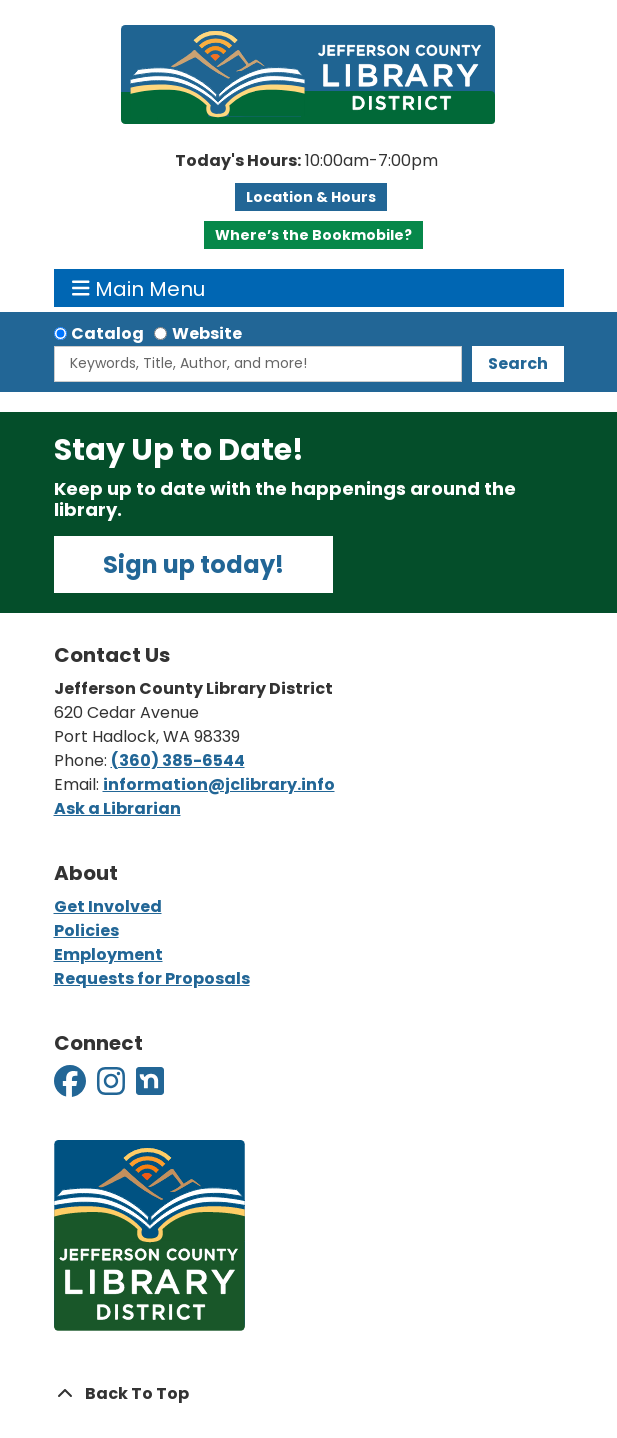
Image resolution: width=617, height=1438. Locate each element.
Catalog (107, 333)
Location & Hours (311, 197)
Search (518, 363)
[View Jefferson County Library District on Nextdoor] (150, 1087)
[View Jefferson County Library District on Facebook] (71, 1087)
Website (207, 333)
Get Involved (108, 906)
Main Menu (138, 288)
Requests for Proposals (152, 978)
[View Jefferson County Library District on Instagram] (112, 1087)
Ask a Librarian (117, 808)
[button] (306, 161)
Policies (86, 930)
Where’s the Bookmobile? (313, 235)
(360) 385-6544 (178, 760)
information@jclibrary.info (219, 784)
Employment (108, 954)
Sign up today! (193, 564)
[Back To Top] (309, 1394)
